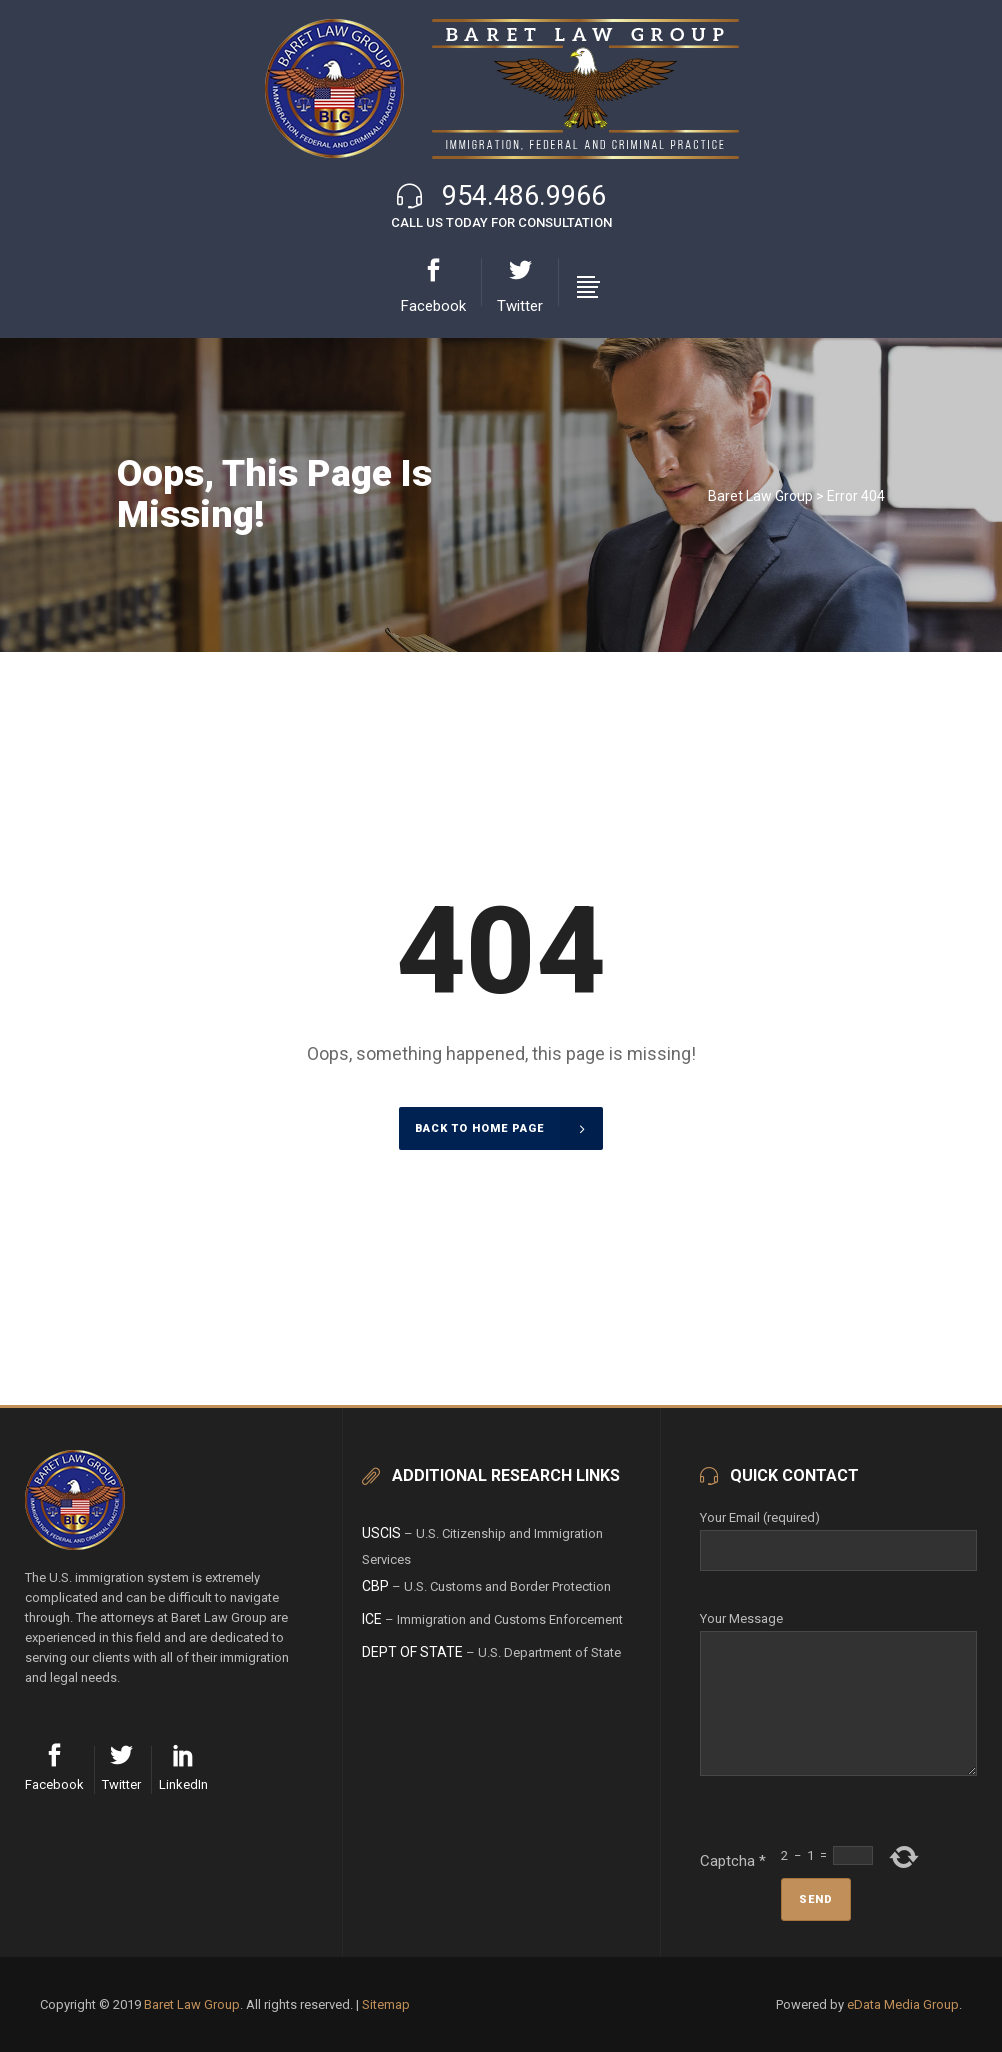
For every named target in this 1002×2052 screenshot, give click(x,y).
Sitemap (386, 2004)
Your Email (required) (838, 1534)
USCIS (381, 1533)
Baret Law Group (760, 496)
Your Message (838, 1630)
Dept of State (412, 1652)
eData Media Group (903, 2004)
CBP (375, 1586)
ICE (372, 1619)
